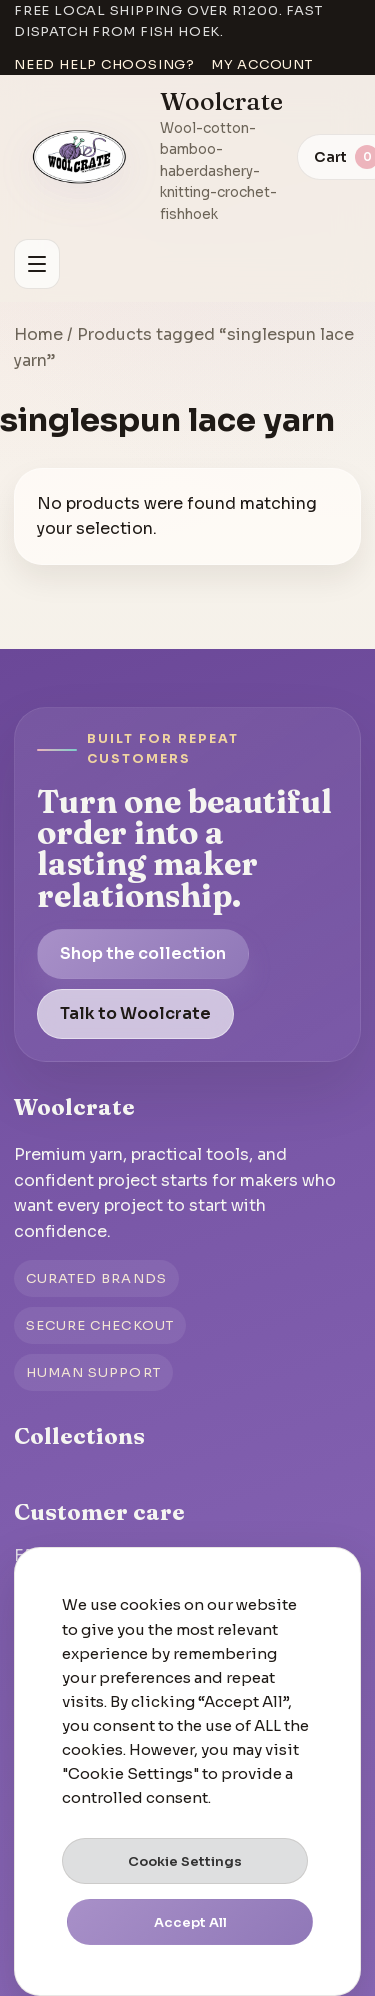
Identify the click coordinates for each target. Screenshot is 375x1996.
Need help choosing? (104, 64)
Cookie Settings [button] (185, 1861)
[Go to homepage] (80, 157)
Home (38, 334)
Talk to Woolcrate (135, 1013)
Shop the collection (143, 953)
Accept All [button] (190, 1922)
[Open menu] (37, 264)
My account (262, 64)
